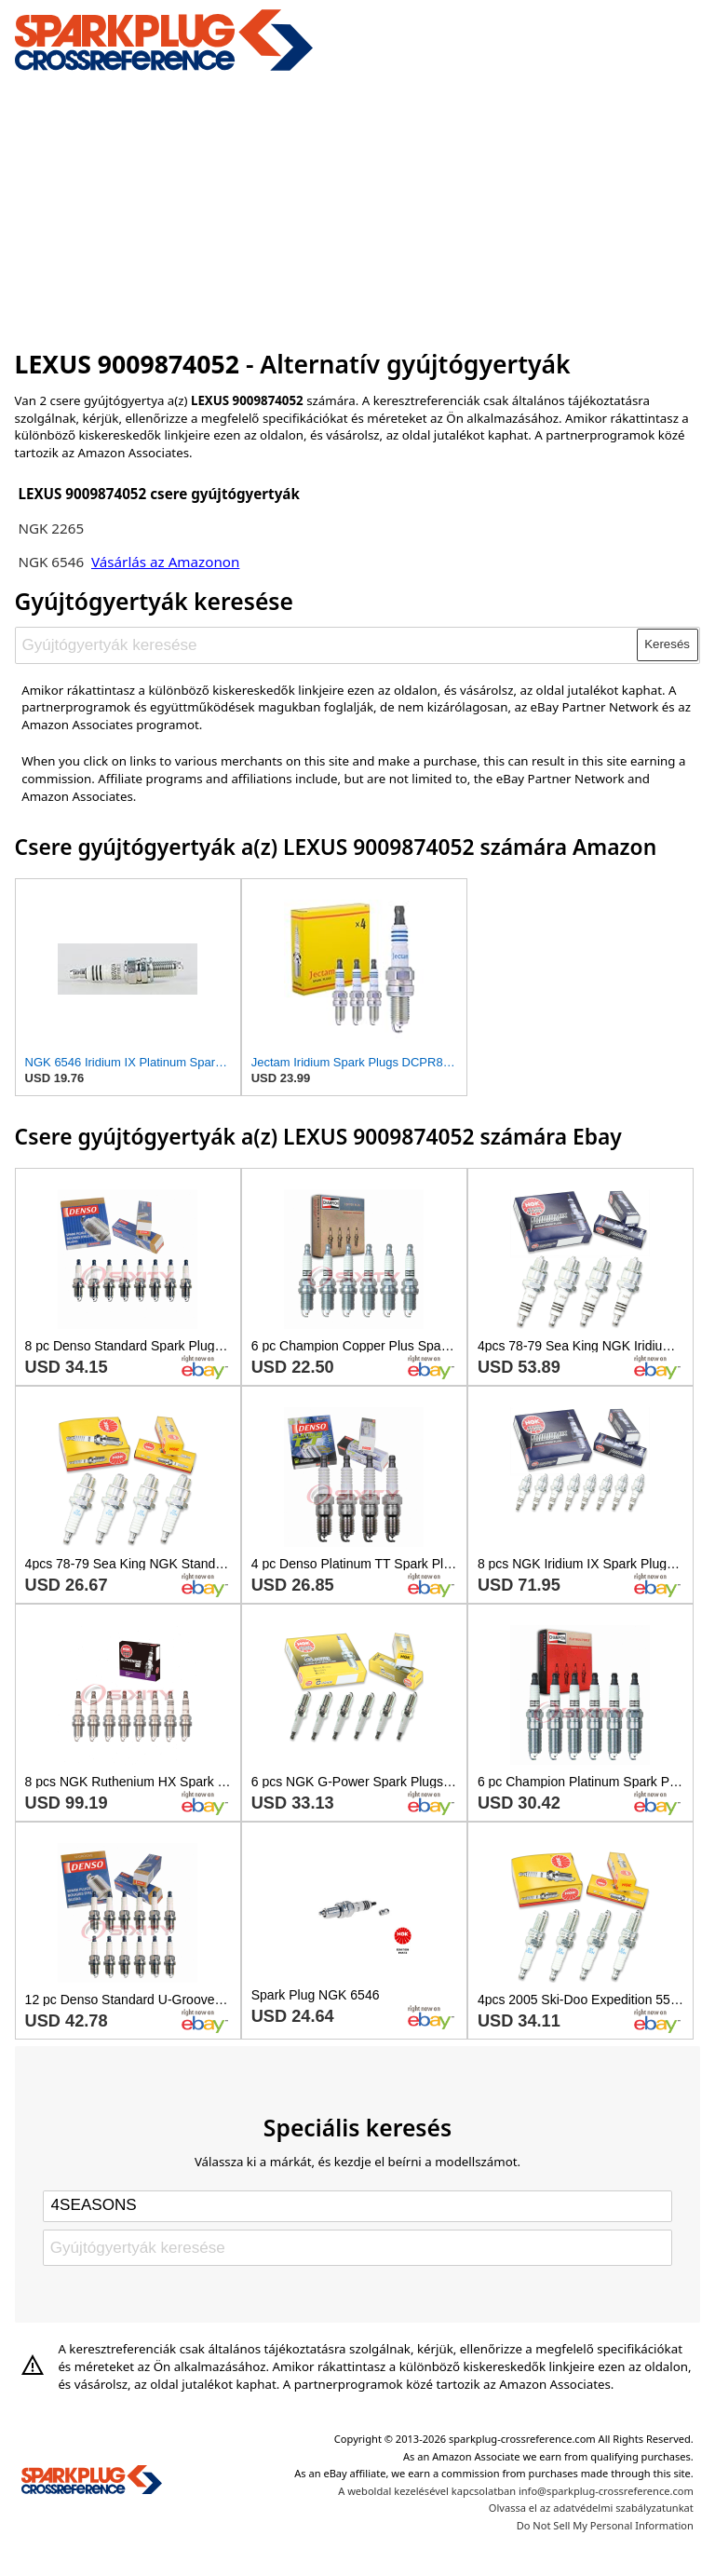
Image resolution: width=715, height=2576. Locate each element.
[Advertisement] (358, 207)
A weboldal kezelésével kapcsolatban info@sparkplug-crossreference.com (516, 2491)
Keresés (667, 644)
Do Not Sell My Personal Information (605, 2525)
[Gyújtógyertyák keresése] (326, 644)
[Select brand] (357, 2206)
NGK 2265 (51, 528)
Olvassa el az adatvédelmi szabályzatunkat (591, 2508)
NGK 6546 (51, 561)
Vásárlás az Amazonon (165, 561)
